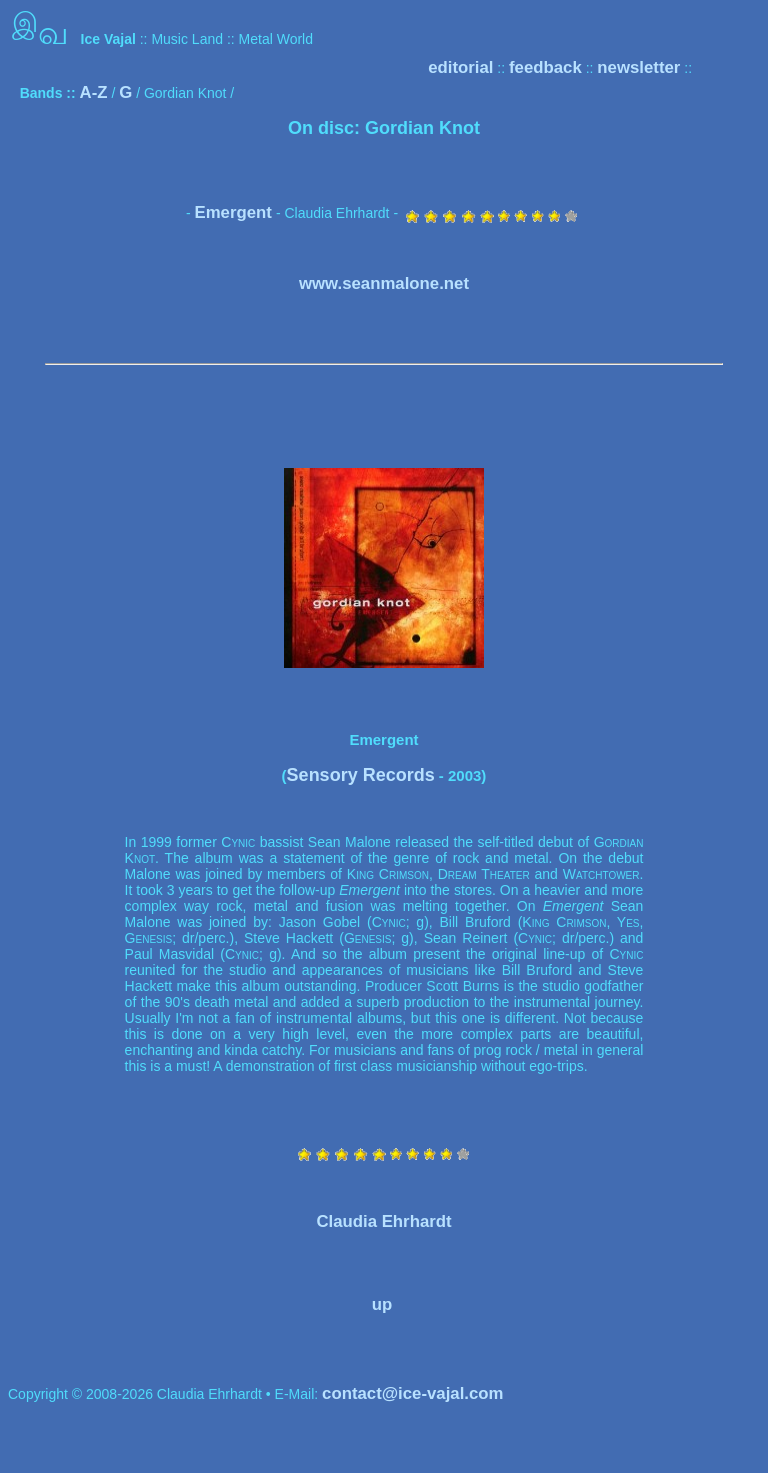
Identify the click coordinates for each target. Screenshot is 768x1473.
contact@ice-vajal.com (412, 1393)
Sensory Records (361, 775)
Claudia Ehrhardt (383, 1221)
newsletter (638, 67)
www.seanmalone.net (384, 283)
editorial (460, 67)
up (382, 1304)
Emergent (232, 212)
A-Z (94, 92)
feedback (545, 67)
